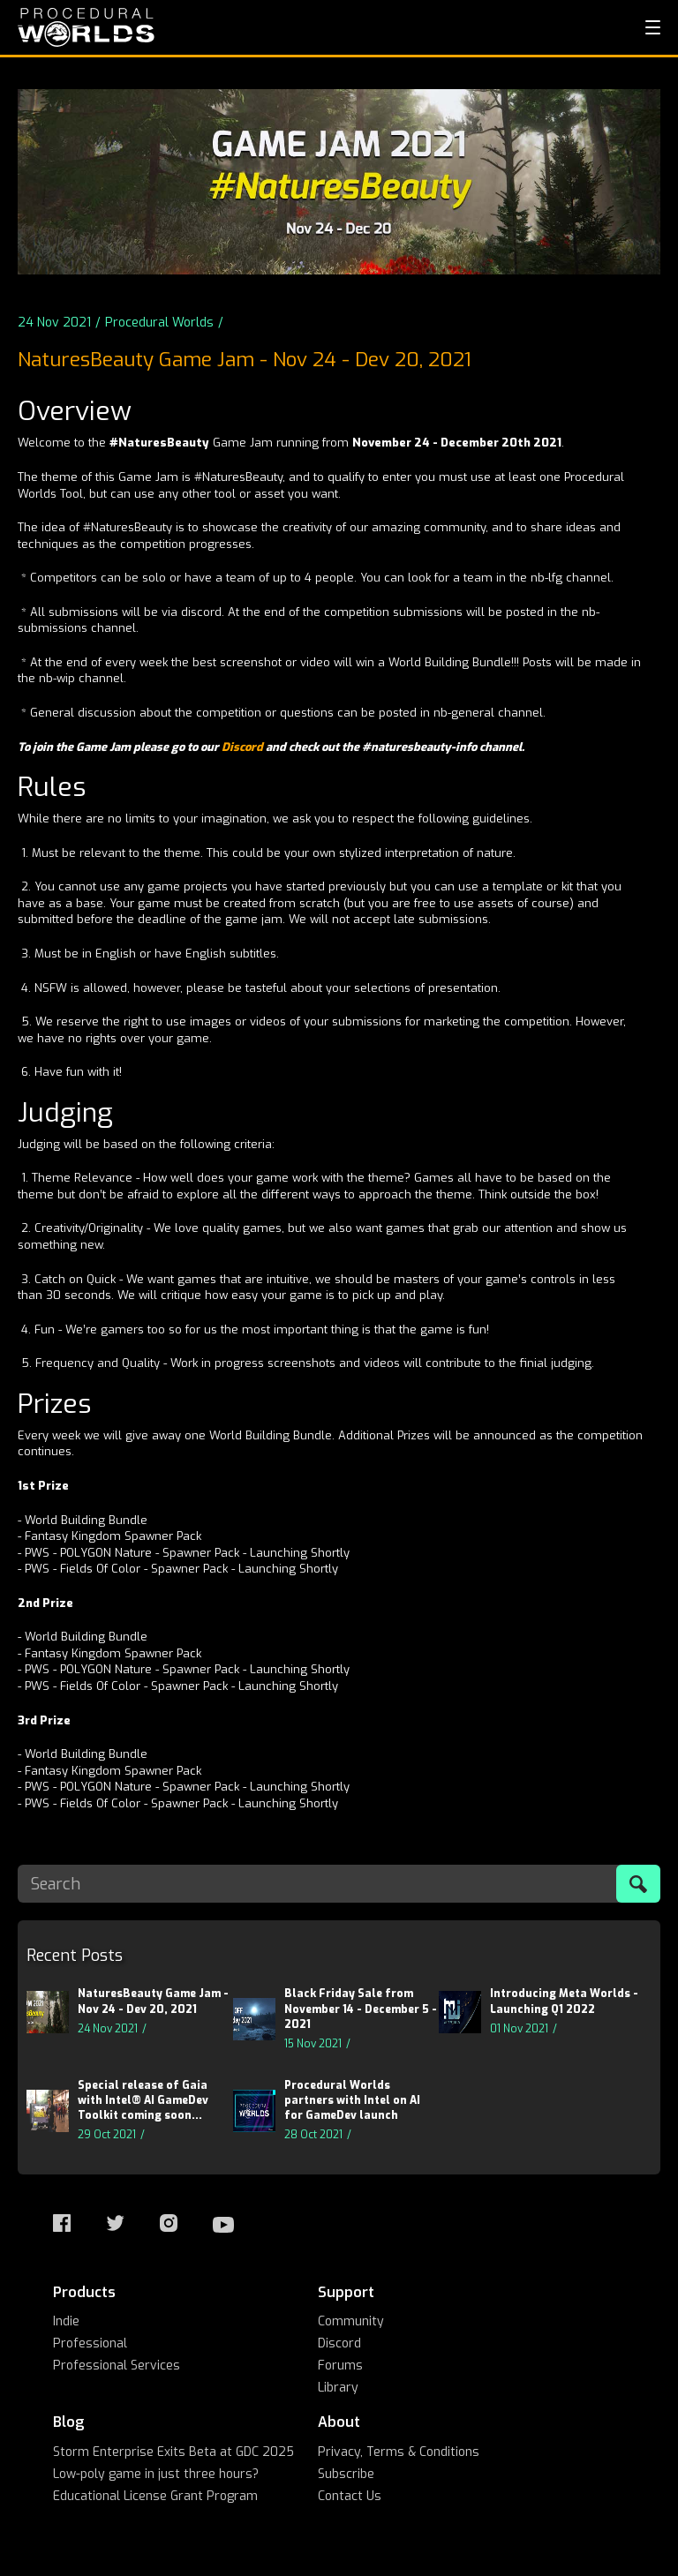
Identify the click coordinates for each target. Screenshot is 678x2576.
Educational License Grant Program (155, 2496)
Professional (90, 2343)
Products (84, 2292)
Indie (66, 2321)
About (339, 2422)
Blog (69, 2422)
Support (346, 2292)
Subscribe (346, 2474)
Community (351, 2321)
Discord (244, 747)
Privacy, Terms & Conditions (398, 2452)
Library (338, 2387)
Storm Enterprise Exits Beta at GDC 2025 (173, 2452)
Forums (340, 2365)
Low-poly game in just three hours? (156, 2474)
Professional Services (116, 2365)
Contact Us (349, 2496)
